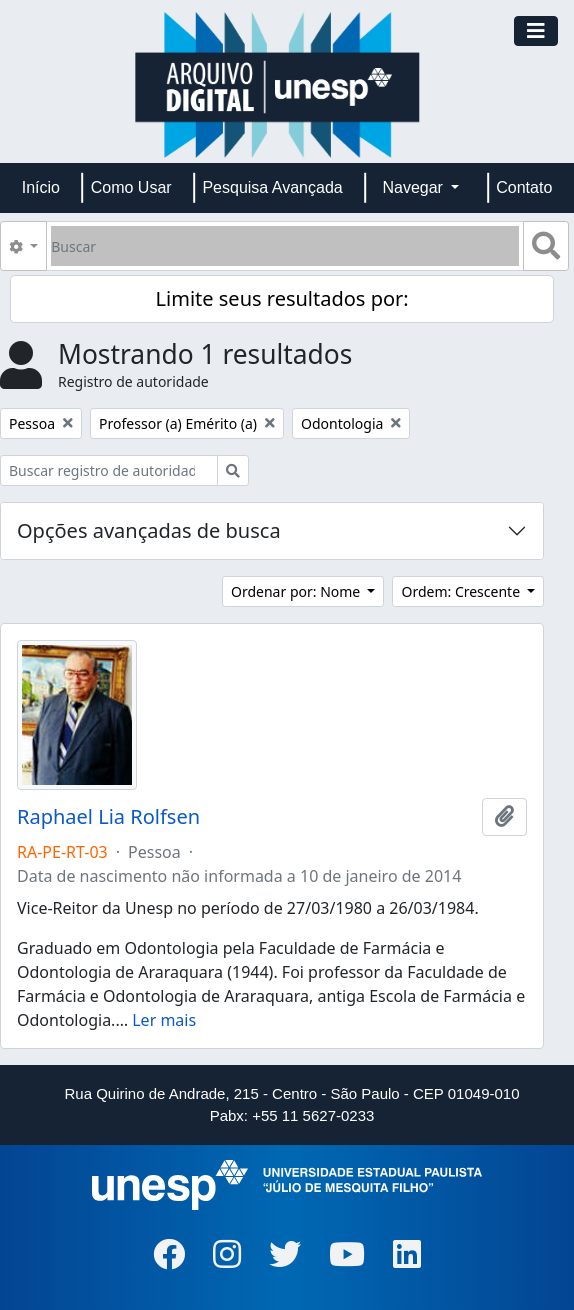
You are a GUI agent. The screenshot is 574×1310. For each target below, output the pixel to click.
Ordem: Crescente (462, 591)
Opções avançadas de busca (149, 530)
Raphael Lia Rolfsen (108, 817)
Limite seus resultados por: (282, 298)
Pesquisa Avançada (272, 187)
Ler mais (164, 1020)
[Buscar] (285, 246)
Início (41, 187)
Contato (524, 187)
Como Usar (131, 187)
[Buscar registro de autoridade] (109, 470)
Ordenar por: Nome (297, 591)
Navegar (414, 187)
